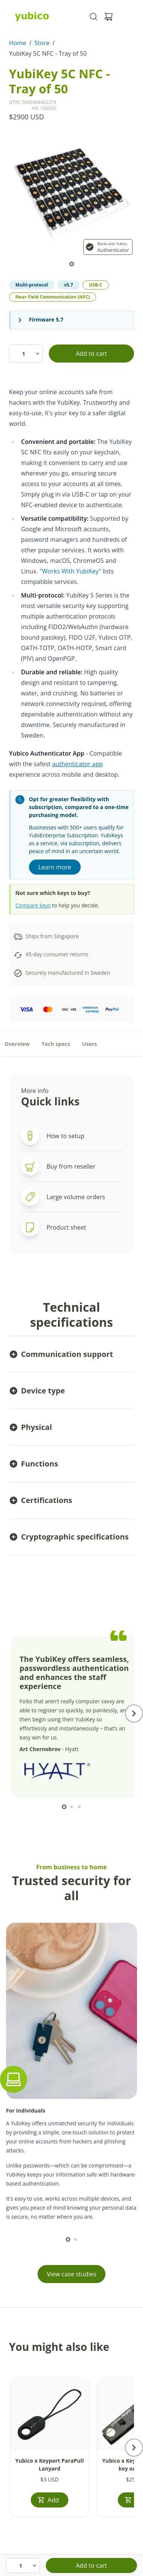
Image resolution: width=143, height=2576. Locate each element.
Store (42, 43)
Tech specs (56, 1043)
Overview (17, 1043)
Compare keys (33, 905)
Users (89, 1043)
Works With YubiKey (70, 571)
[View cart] (108, 16)
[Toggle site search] (93, 16)
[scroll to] (71, 263)
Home (17, 43)
